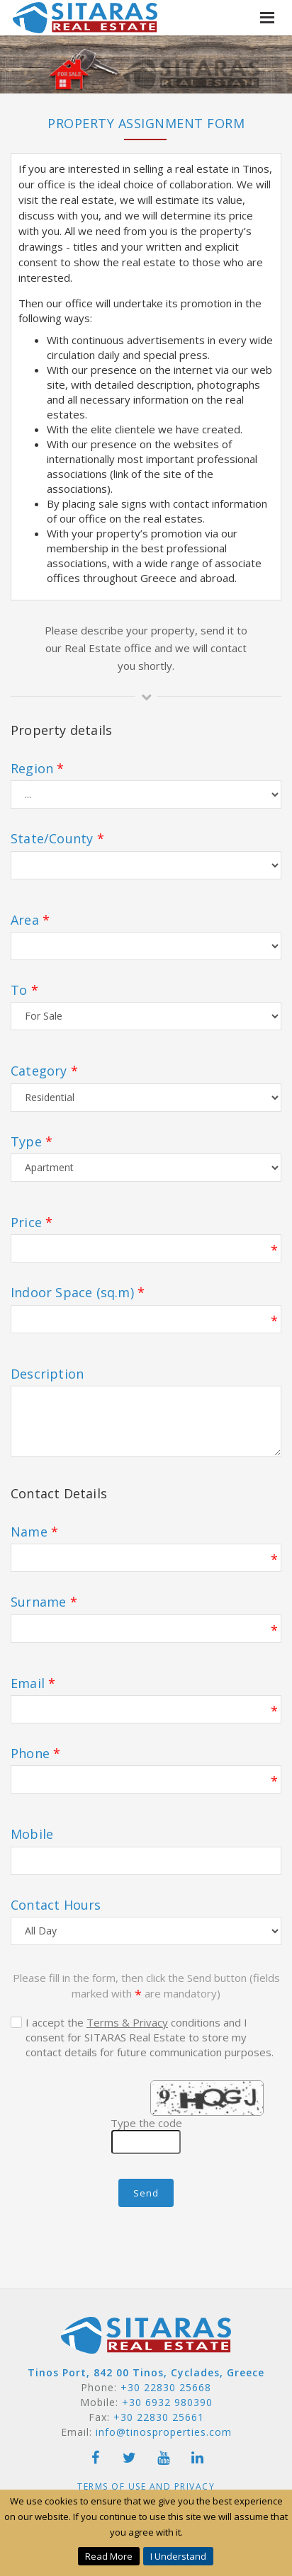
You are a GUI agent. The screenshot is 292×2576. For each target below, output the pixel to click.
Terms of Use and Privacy (146, 2486)
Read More (109, 2556)
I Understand (178, 2556)
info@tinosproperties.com (164, 2432)
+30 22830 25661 (158, 2417)
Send (146, 2193)
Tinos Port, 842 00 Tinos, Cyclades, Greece (146, 2372)
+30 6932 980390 (167, 2402)
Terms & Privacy (127, 2022)
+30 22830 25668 (165, 2387)
